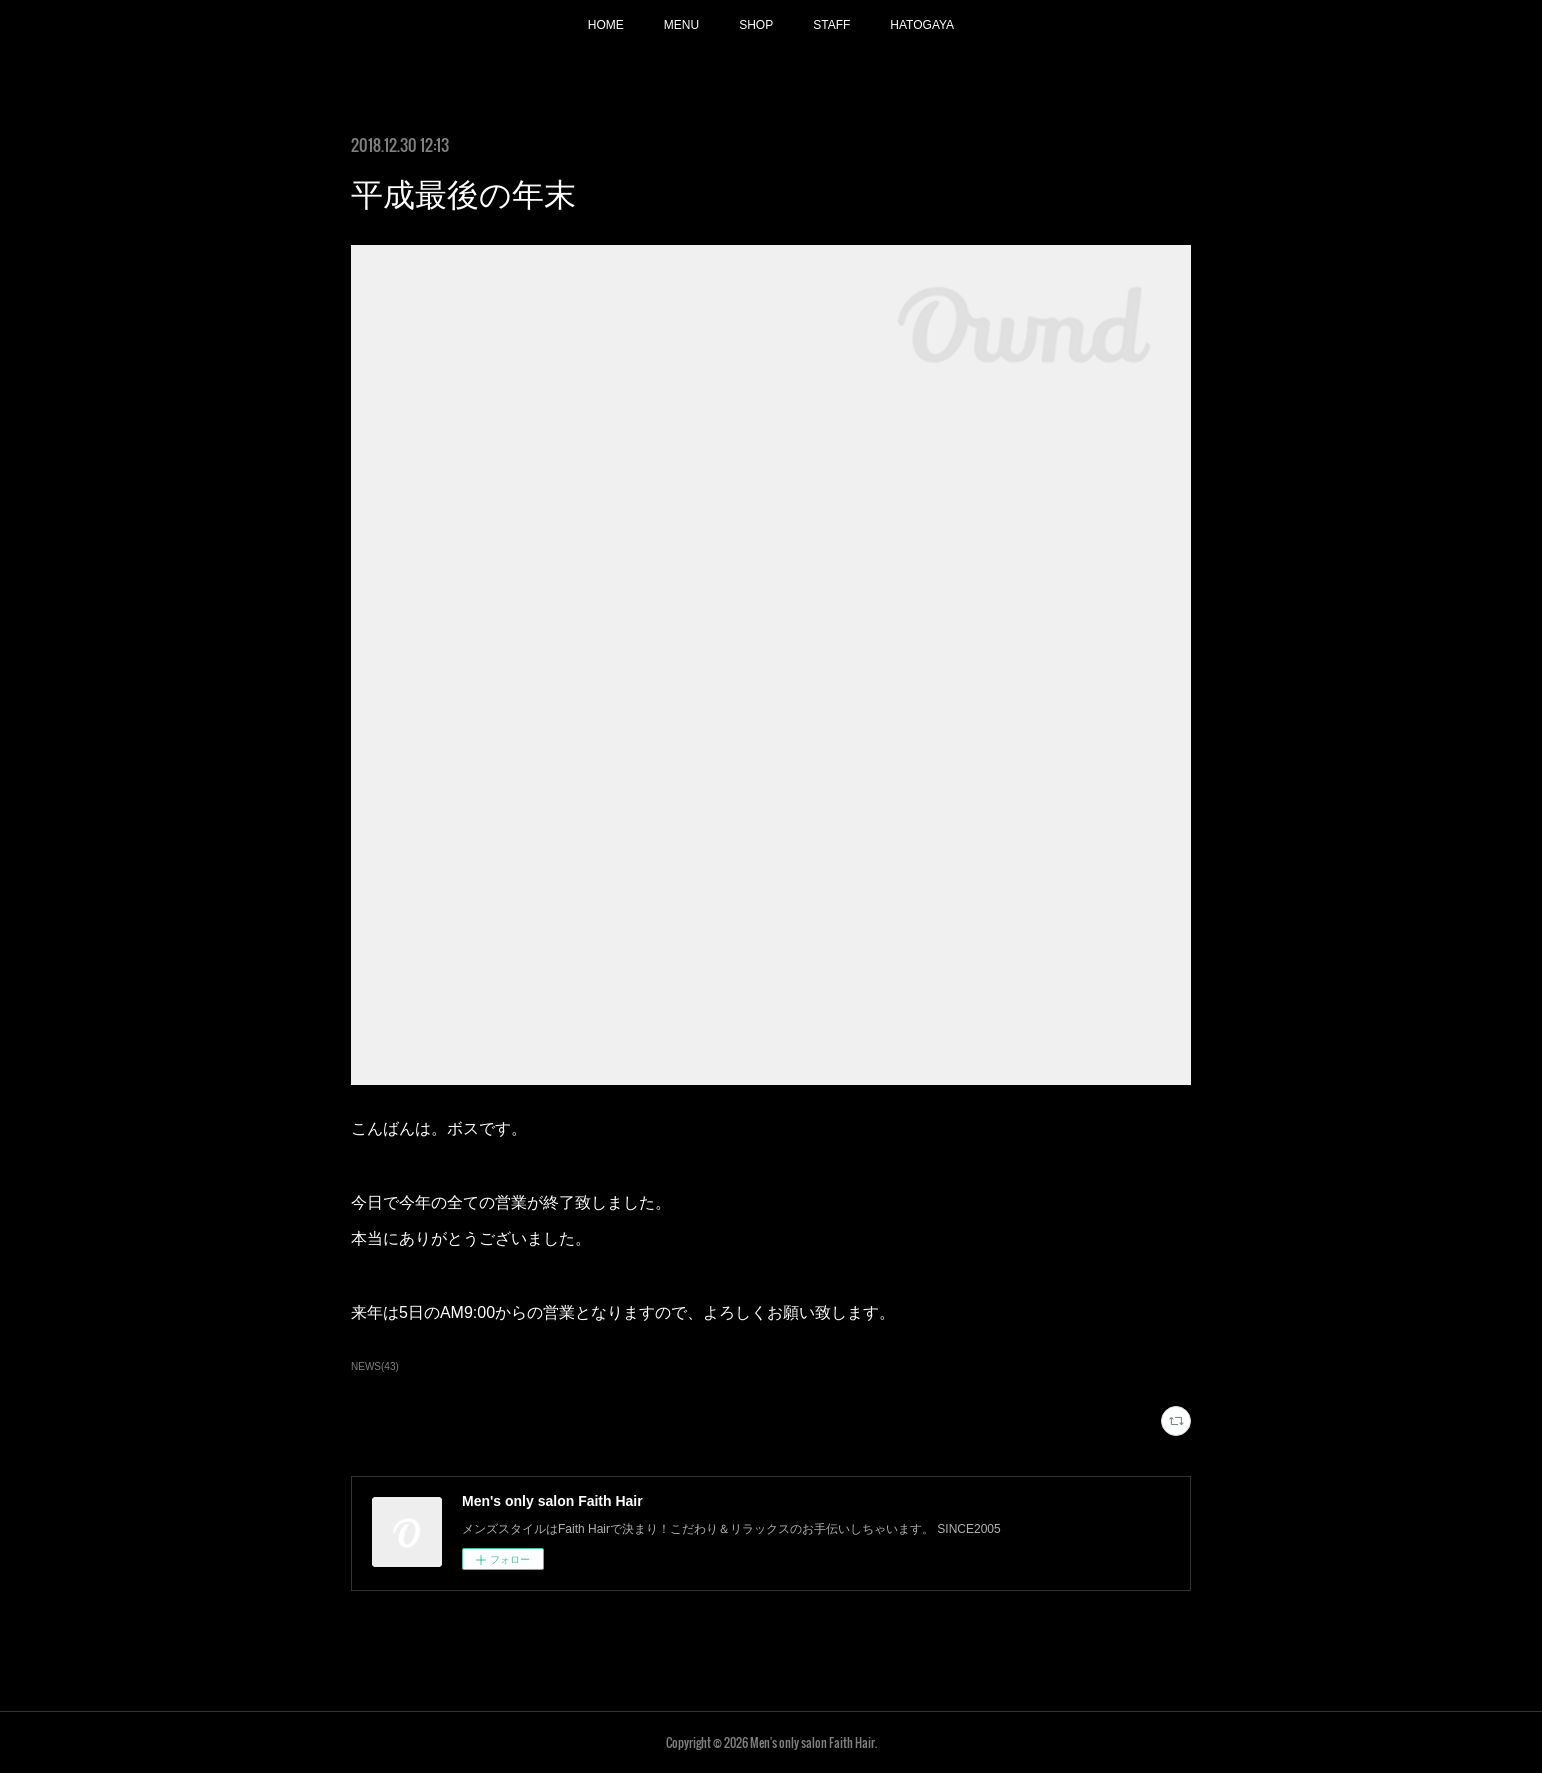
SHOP (756, 25)
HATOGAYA (922, 25)
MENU (681, 25)
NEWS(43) (375, 1366)
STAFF (831, 25)
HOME (606, 25)
